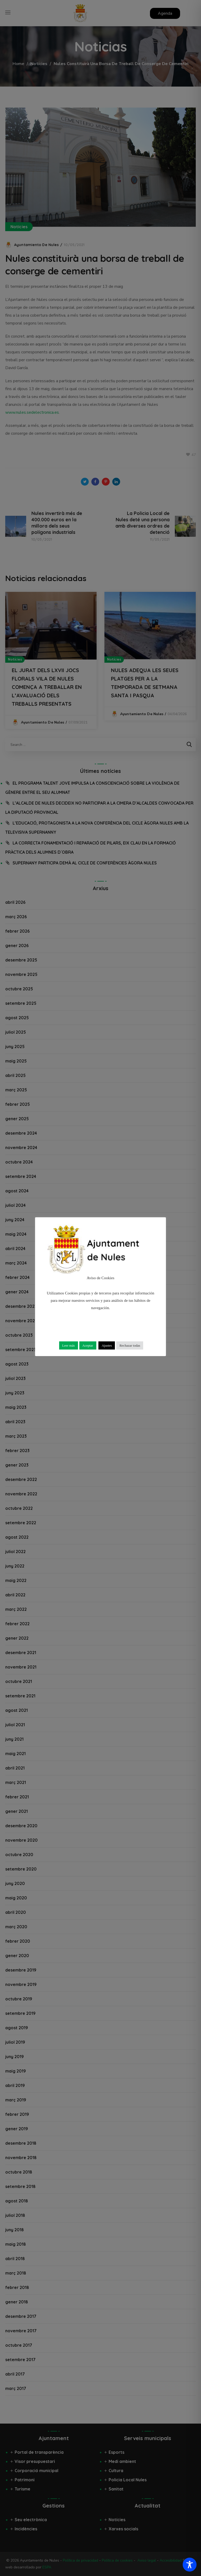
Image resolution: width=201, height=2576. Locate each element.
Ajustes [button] (107, 1345)
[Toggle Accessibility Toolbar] (189, 2564)
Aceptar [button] (87, 1345)
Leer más (68, 1345)
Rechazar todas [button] (129, 1345)
